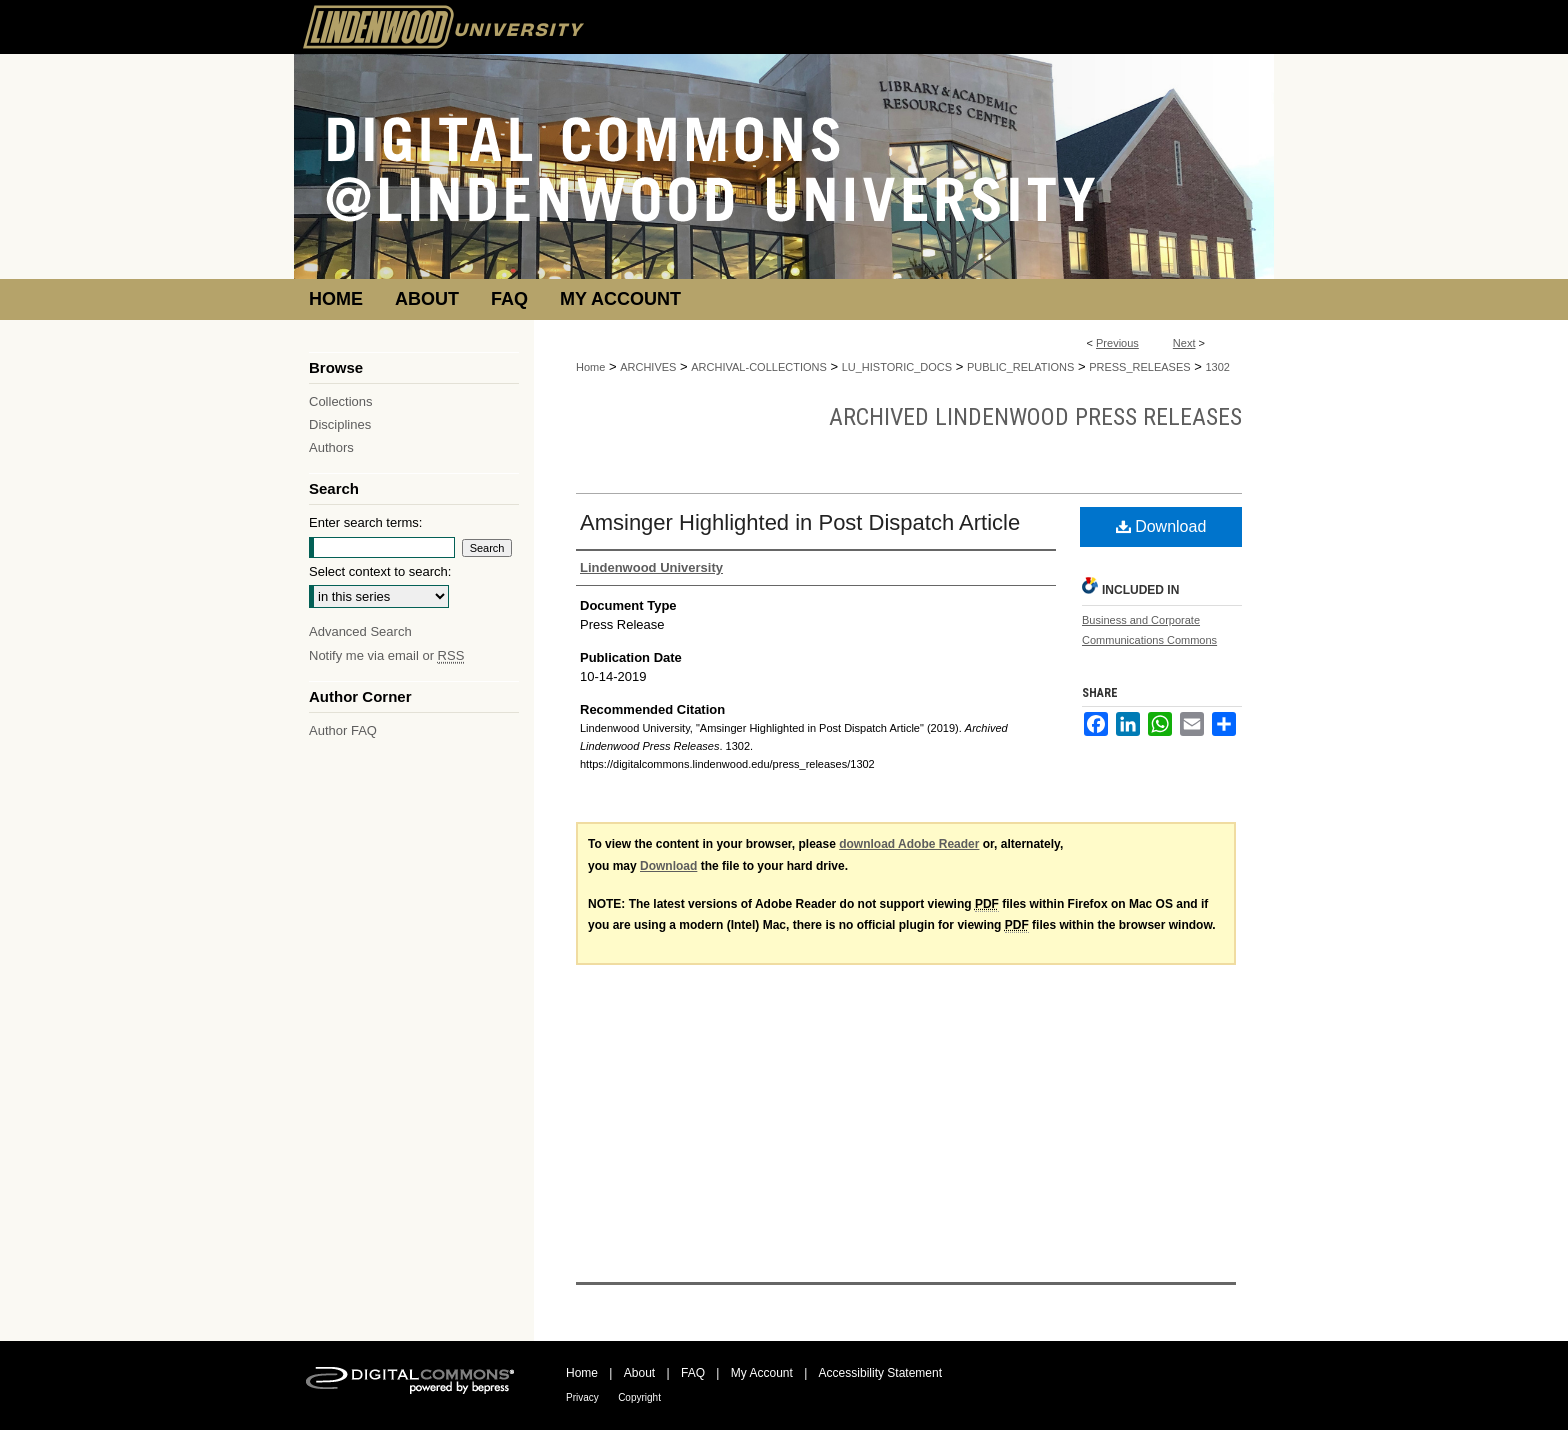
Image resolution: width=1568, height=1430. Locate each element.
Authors (331, 447)
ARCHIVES (648, 367)
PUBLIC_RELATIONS (1020, 367)
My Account (762, 1373)
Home (590, 367)
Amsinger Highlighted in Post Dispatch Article (800, 522)
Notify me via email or (386, 655)
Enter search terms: (365, 522)
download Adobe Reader (909, 844)
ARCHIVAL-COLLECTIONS (759, 367)
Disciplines (340, 424)
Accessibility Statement (880, 1373)
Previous (1117, 343)
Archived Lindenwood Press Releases (1035, 417)
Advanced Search (360, 631)
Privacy (582, 1397)
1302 (1217, 367)
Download (1161, 526)
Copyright (639, 1397)
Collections (341, 401)
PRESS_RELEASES (1140, 367)
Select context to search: (380, 571)
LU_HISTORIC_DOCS (897, 367)
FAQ (693, 1373)
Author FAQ (343, 730)
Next (1184, 343)
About (639, 1373)
